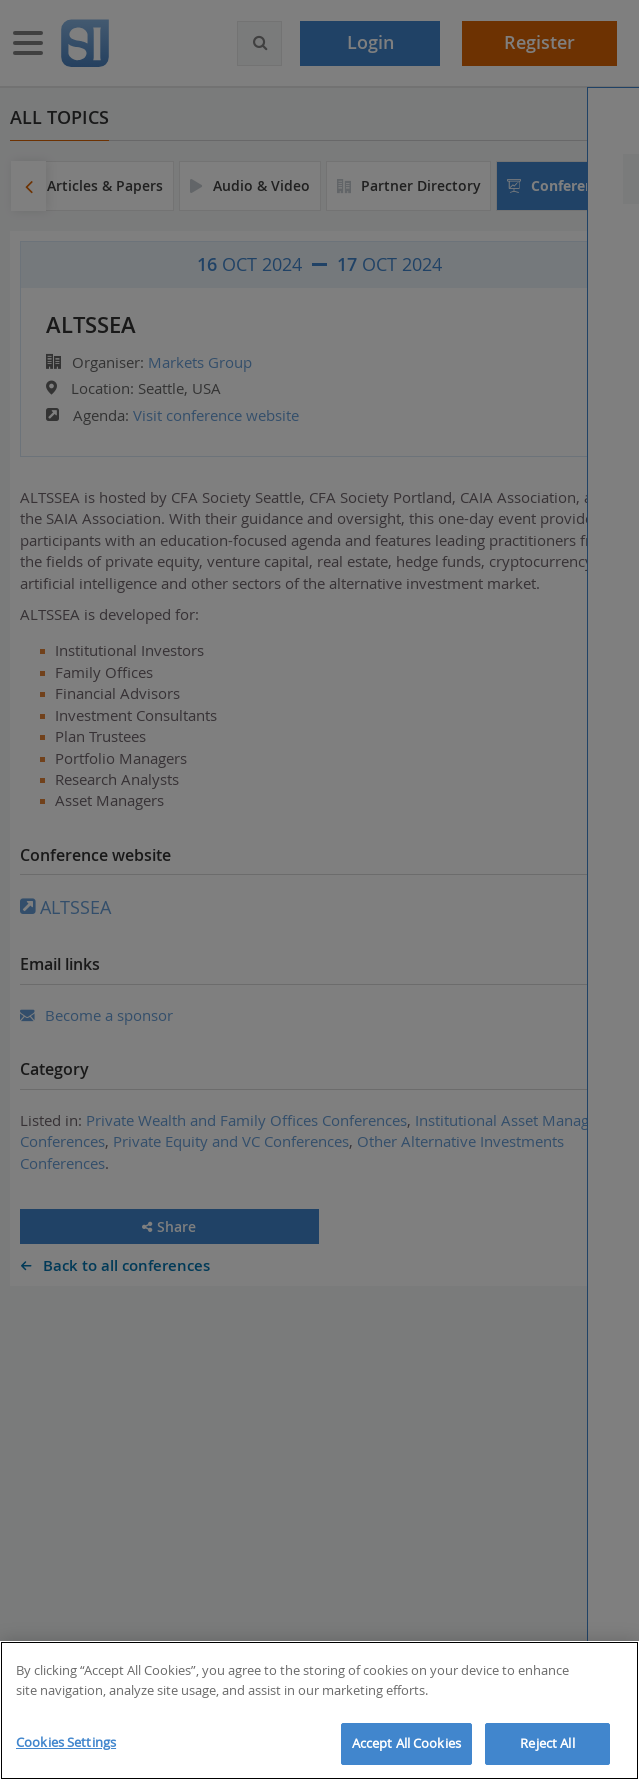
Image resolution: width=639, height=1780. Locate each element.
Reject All (547, 1743)
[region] (319, 1710)
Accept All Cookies (406, 1743)
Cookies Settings (66, 1742)
